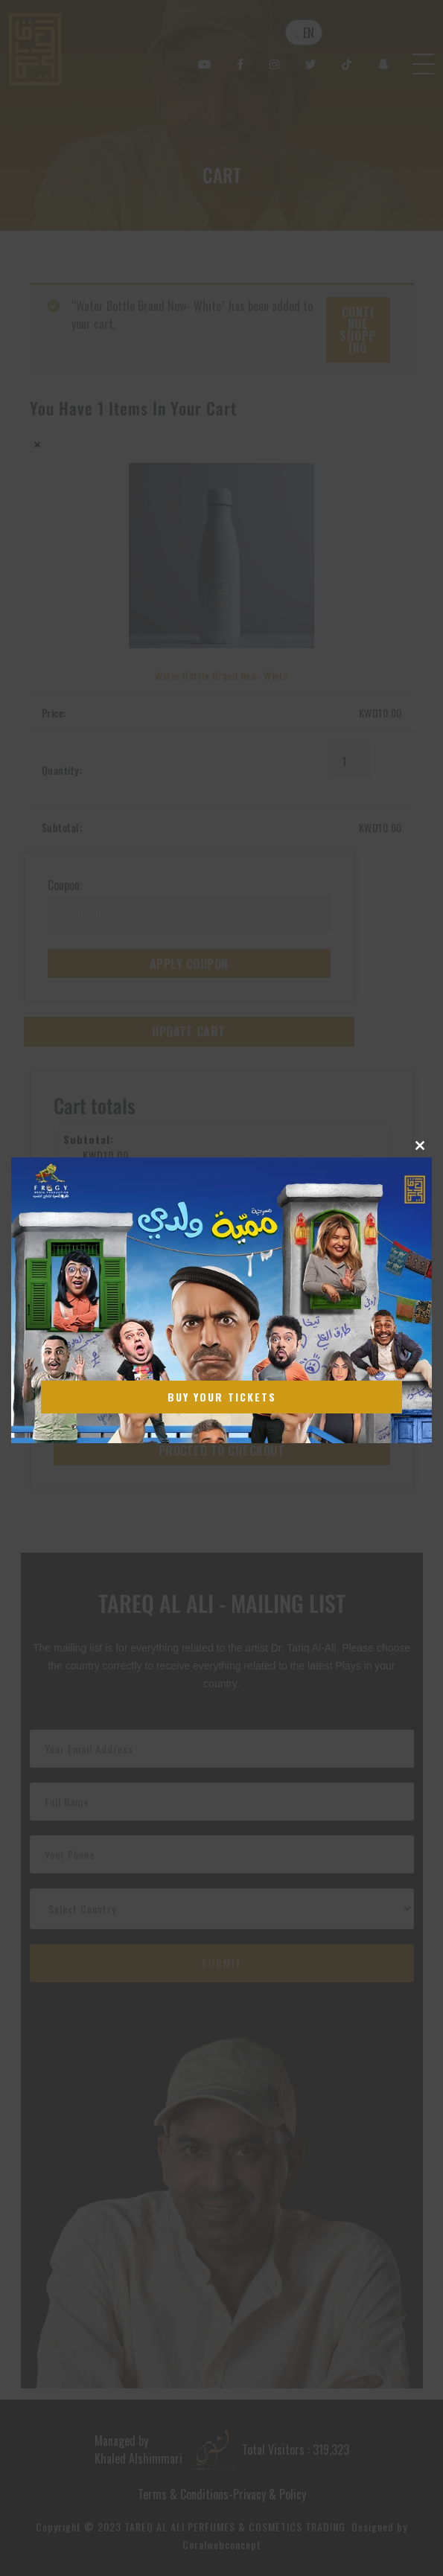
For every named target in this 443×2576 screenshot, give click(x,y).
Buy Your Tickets (222, 1396)
